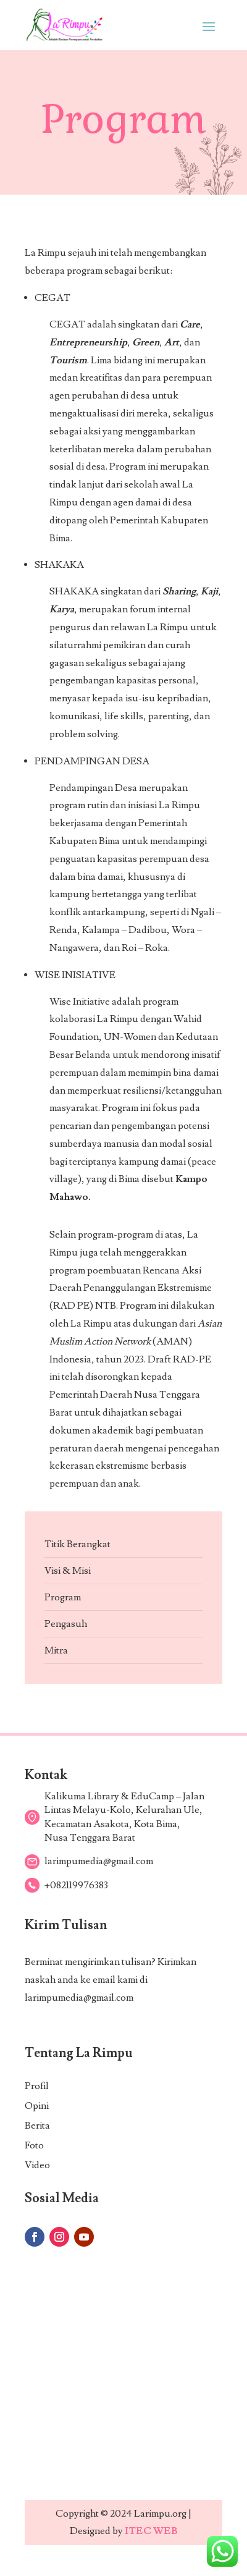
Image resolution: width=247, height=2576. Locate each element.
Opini (37, 2106)
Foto (34, 2145)
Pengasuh (65, 1624)
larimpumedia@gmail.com (79, 1997)
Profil (37, 2086)
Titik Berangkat (77, 1544)
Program (62, 1597)
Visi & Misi (67, 1571)
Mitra (56, 1650)
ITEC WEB (151, 2531)
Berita (37, 2125)
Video (37, 2165)
